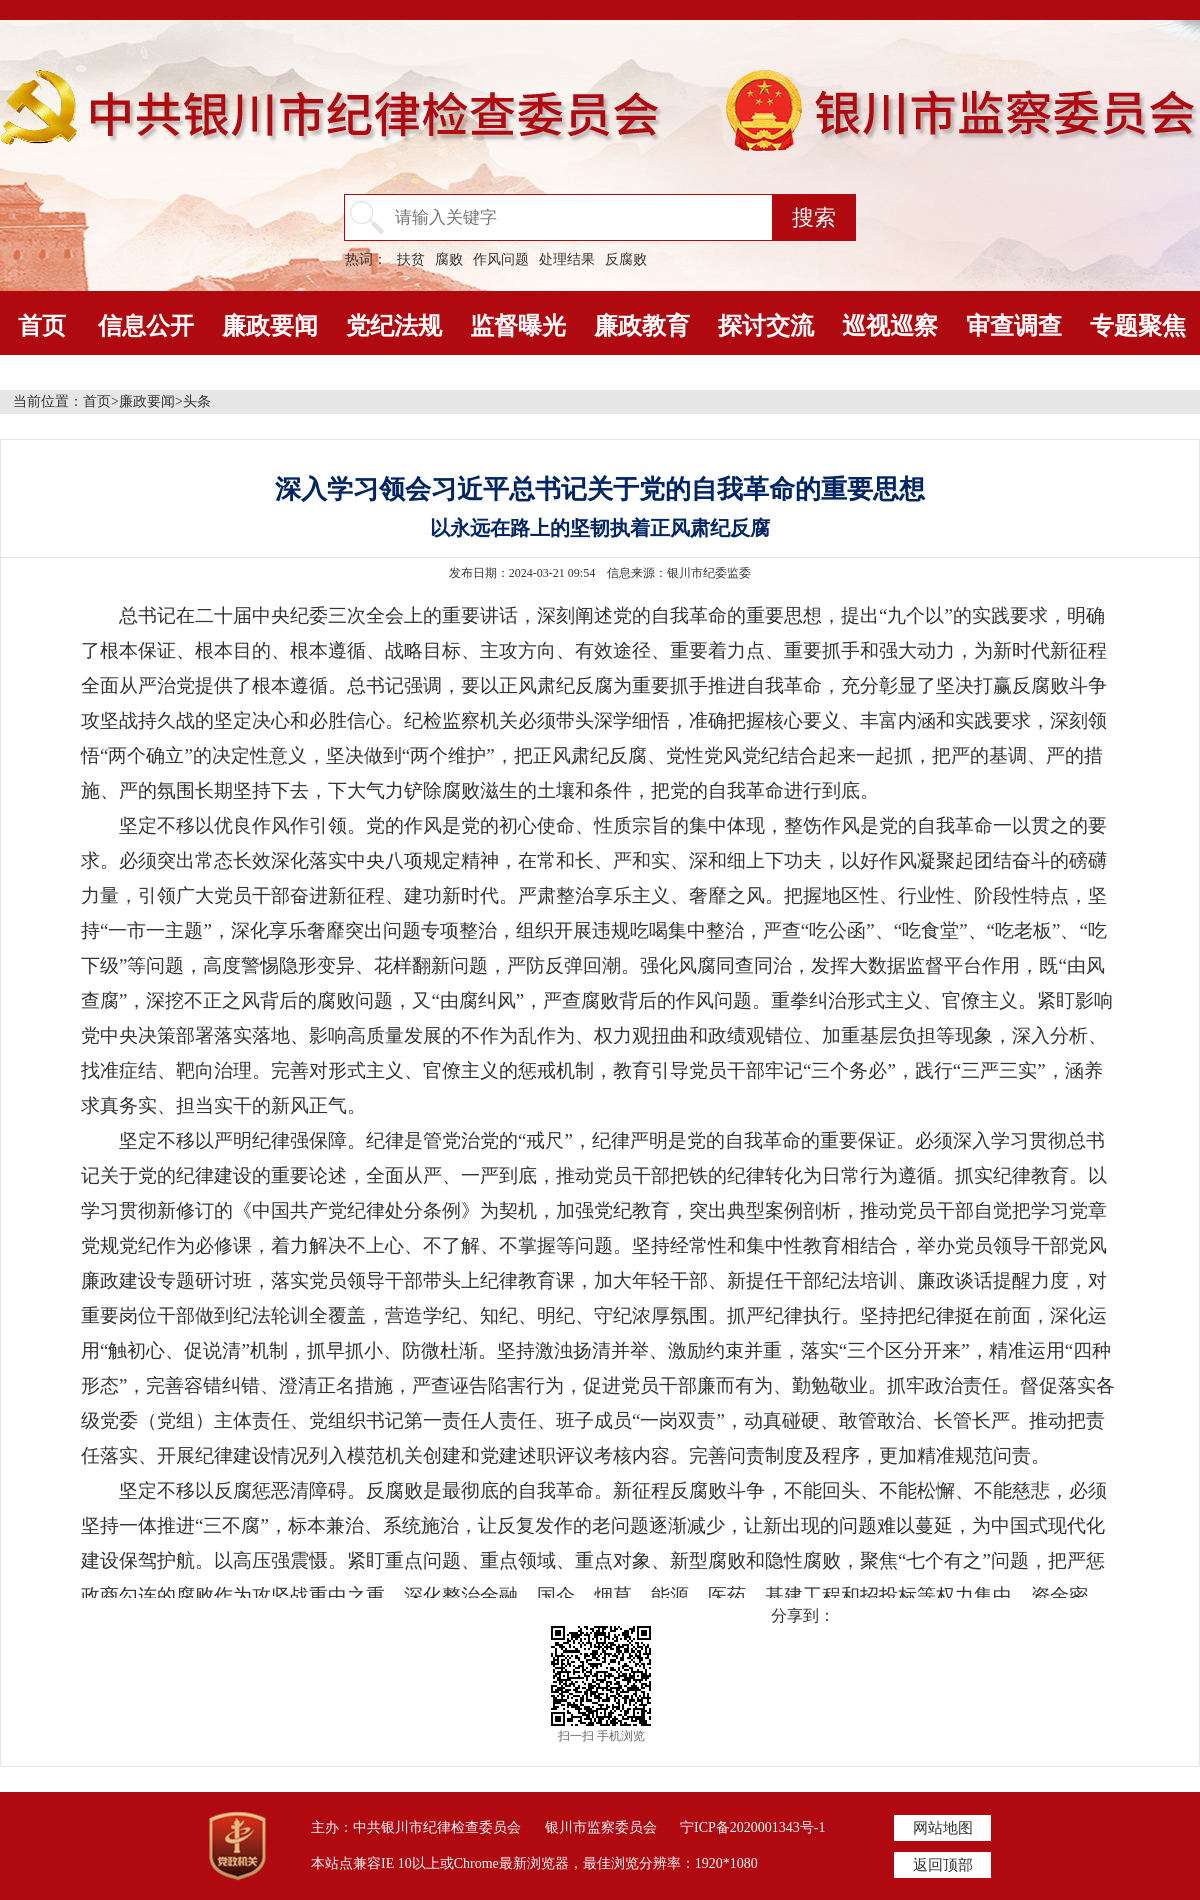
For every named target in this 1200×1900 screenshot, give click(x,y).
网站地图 (943, 1828)
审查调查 (1014, 326)
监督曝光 (518, 326)
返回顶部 (943, 1865)
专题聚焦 (1138, 326)
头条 (197, 401)
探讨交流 (766, 326)
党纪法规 (394, 326)
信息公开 (146, 326)
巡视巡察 (890, 326)
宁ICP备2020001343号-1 (752, 1827)
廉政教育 (642, 326)
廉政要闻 (270, 326)
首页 (42, 326)
